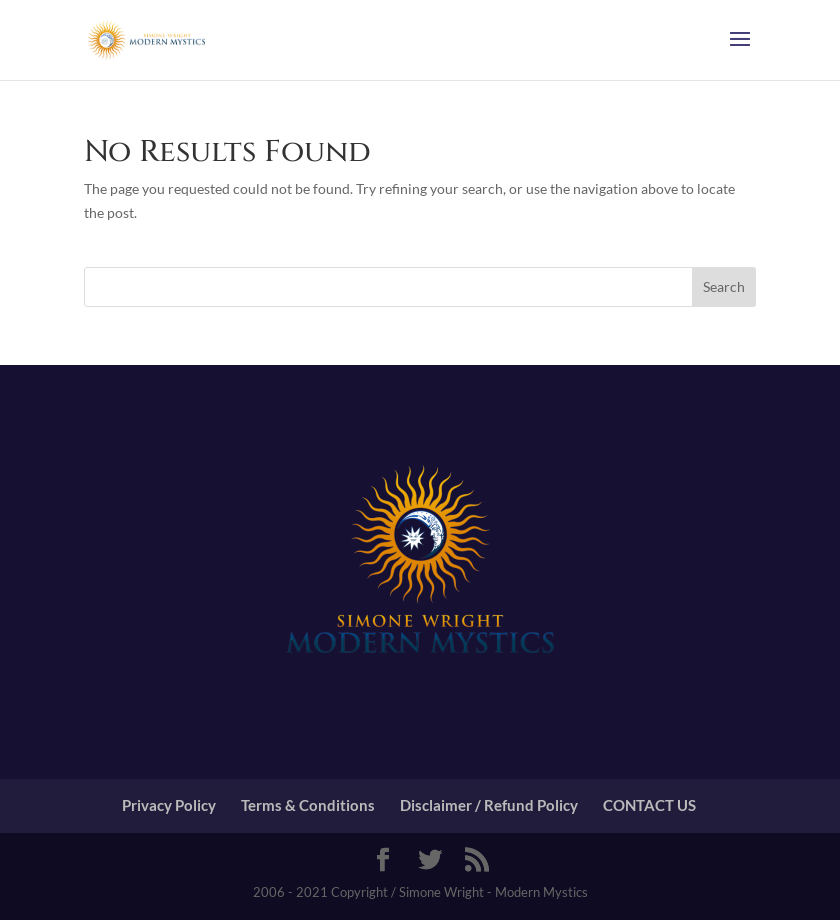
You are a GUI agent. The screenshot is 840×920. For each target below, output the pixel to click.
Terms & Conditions (308, 805)
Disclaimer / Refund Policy (489, 805)
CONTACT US (649, 805)
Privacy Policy (169, 805)
